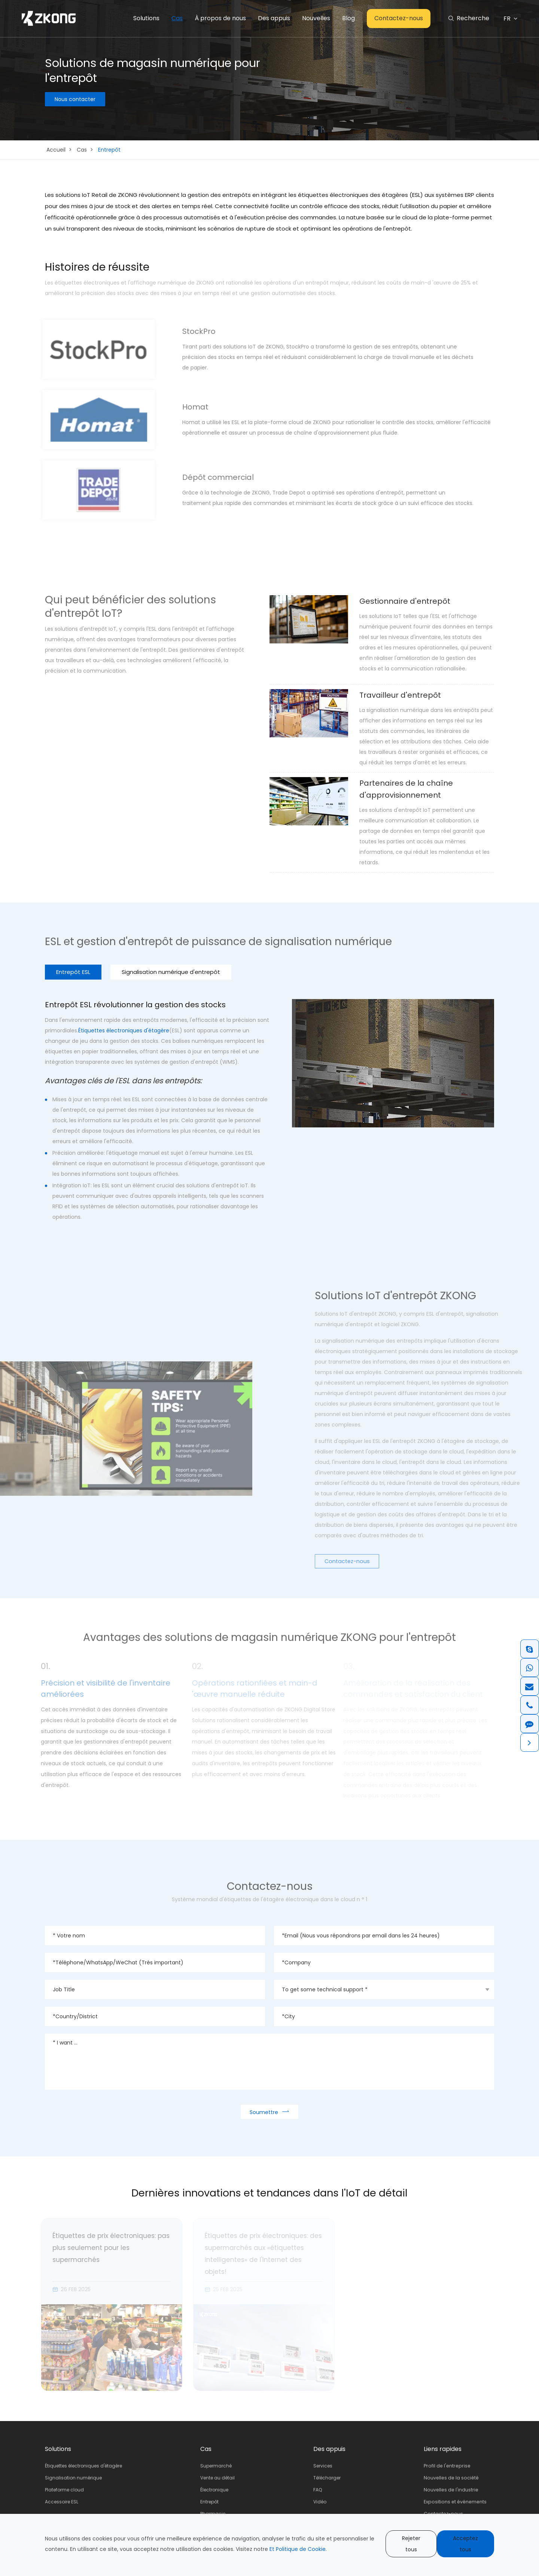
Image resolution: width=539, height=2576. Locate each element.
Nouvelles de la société (453, 2478)
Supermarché (217, 2466)
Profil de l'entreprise (448, 2466)
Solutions (146, 18)
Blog (348, 18)
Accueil (56, 149)
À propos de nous (220, 18)
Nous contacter (75, 99)
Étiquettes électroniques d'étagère (123, 1030)
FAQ (319, 2490)
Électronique (215, 2490)
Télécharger (328, 2478)
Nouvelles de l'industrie (452, 2490)
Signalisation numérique (73, 2478)
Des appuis (274, 18)
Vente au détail (218, 2478)
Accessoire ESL (61, 2502)
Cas (177, 18)
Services (324, 2466)
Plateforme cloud (64, 2490)
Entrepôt (109, 149)
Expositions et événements (457, 2502)
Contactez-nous (398, 18)
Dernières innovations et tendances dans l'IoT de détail (269, 2193)
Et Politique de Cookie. (298, 2549)
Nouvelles (316, 18)
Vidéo (321, 2502)
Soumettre (269, 2111)
